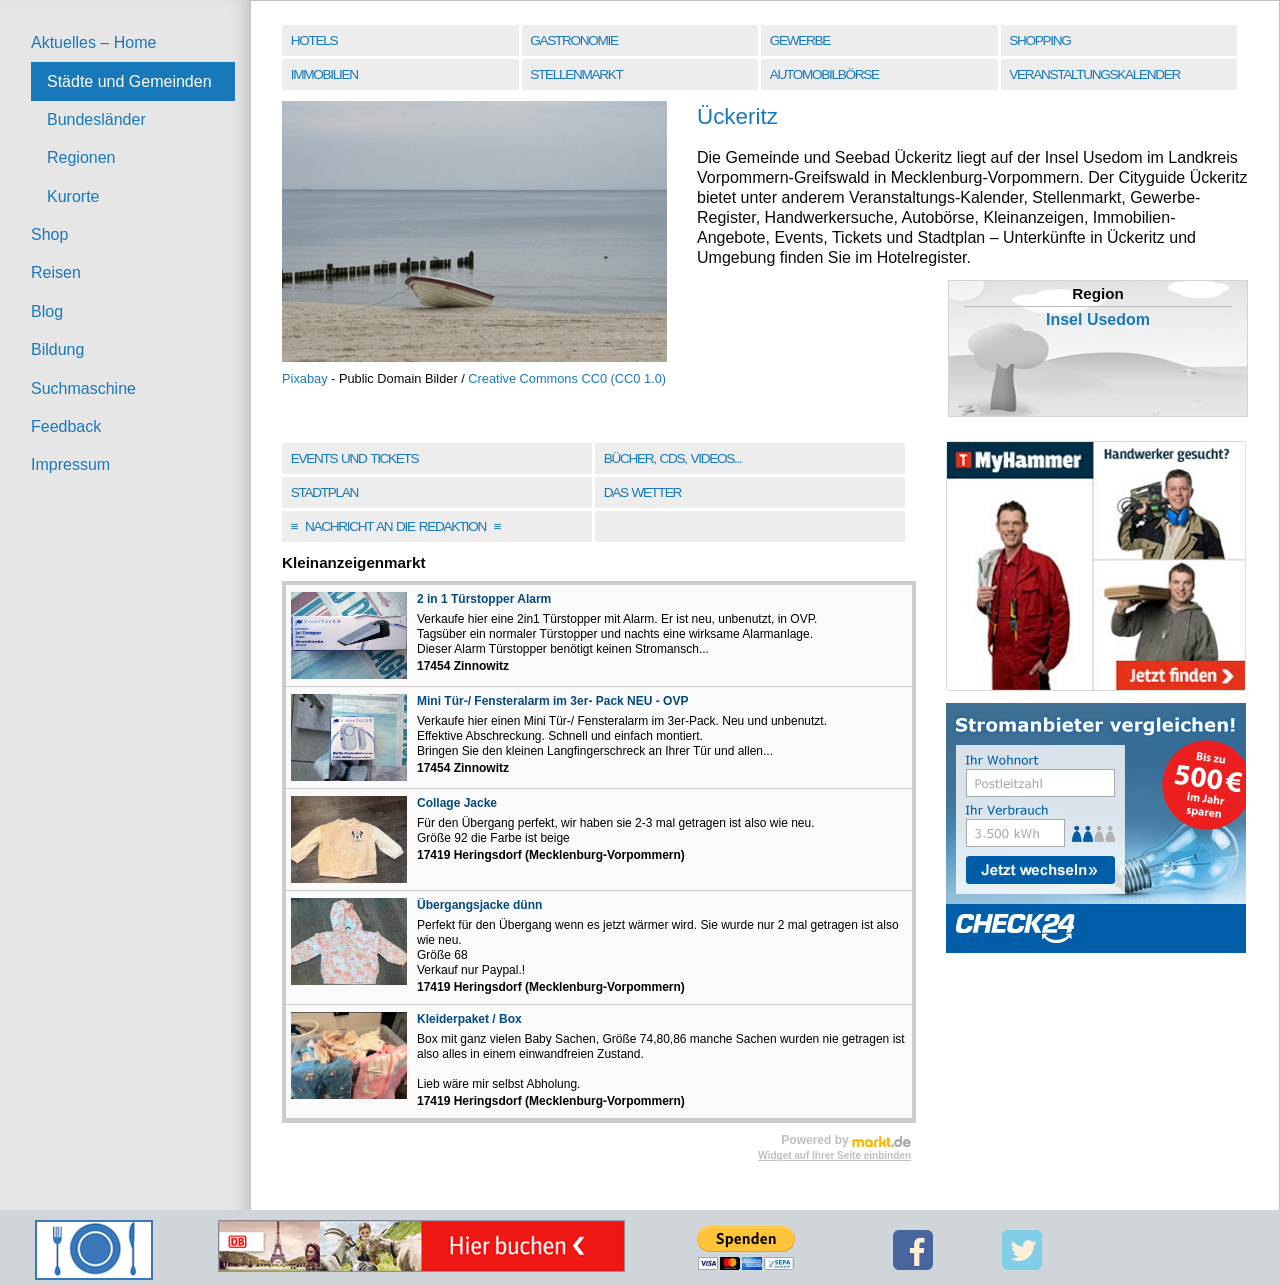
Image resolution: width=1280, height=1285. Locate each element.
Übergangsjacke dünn (479, 905)
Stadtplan (324, 492)
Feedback (66, 426)
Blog (47, 311)
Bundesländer (96, 119)
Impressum (70, 464)
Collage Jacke (457, 803)
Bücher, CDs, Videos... (673, 458)
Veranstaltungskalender (1094, 74)
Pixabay (305, 378)
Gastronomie (573, 40)
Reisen (56, 272)
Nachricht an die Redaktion (396, 526)
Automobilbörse (824, 74)
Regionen (81, 157)
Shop (49, 234)
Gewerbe (800, 40)
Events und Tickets (355, 458)
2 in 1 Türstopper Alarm (484, 599)
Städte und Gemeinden (129, 81)
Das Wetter (642, 492)
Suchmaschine (83, 388)
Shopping (1039, 40)
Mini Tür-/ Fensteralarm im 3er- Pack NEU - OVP (552, 701)
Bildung (57, 349)
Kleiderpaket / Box (469, 1019)
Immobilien (324, 74)
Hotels (314, 40)
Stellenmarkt (576, 74)
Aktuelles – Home (93, 42)
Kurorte (73, 196)
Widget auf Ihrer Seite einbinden (834, 1155)
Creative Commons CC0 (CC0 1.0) (567, 378)
